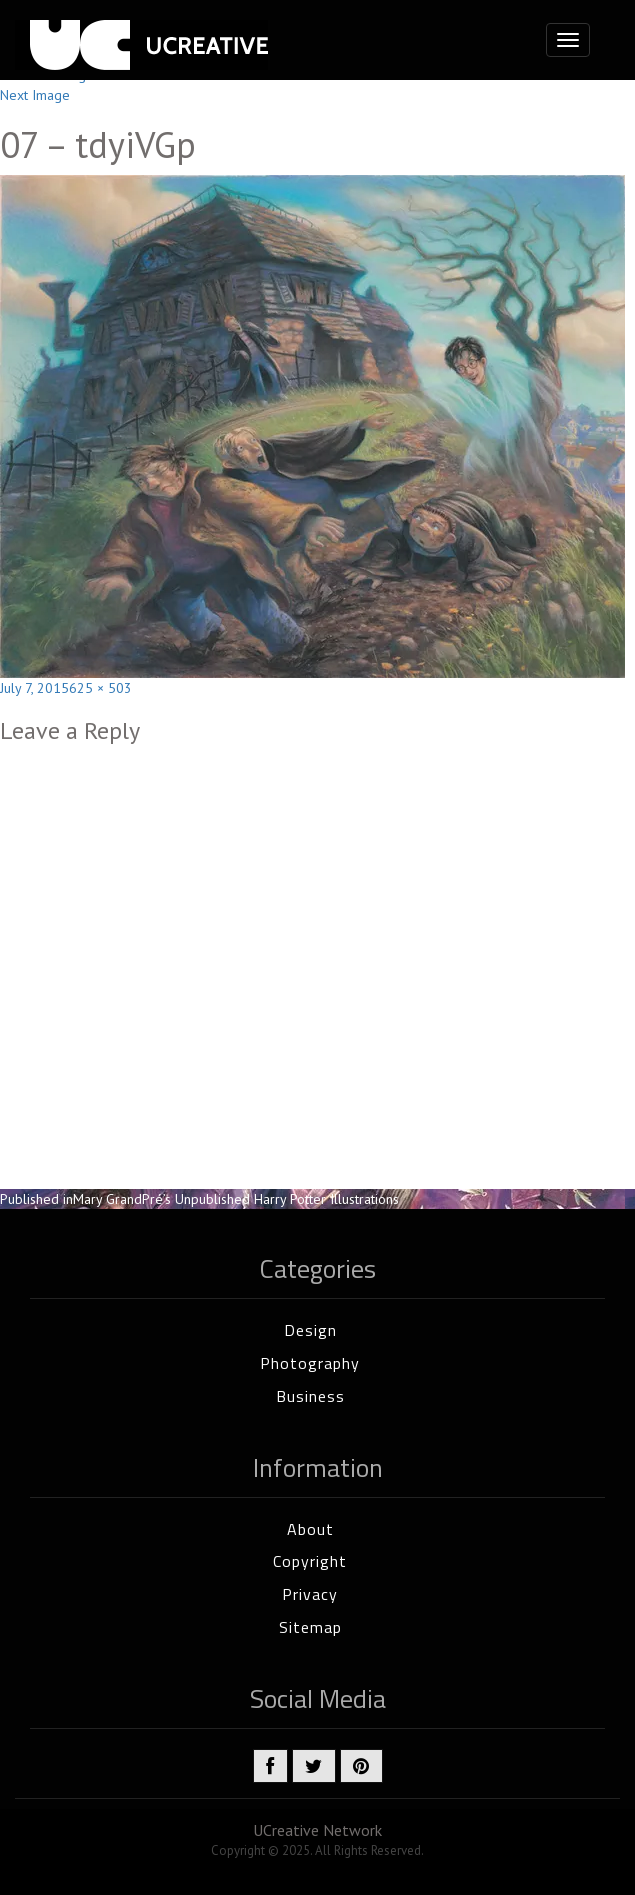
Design (310, 1330)
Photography (310, 1363)
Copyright (310, 1561)
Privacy (310, 1594)
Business (310, 1396)
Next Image (35, 95)
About (310, 1529)
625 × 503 (100, 688)
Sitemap (310, 1627)
